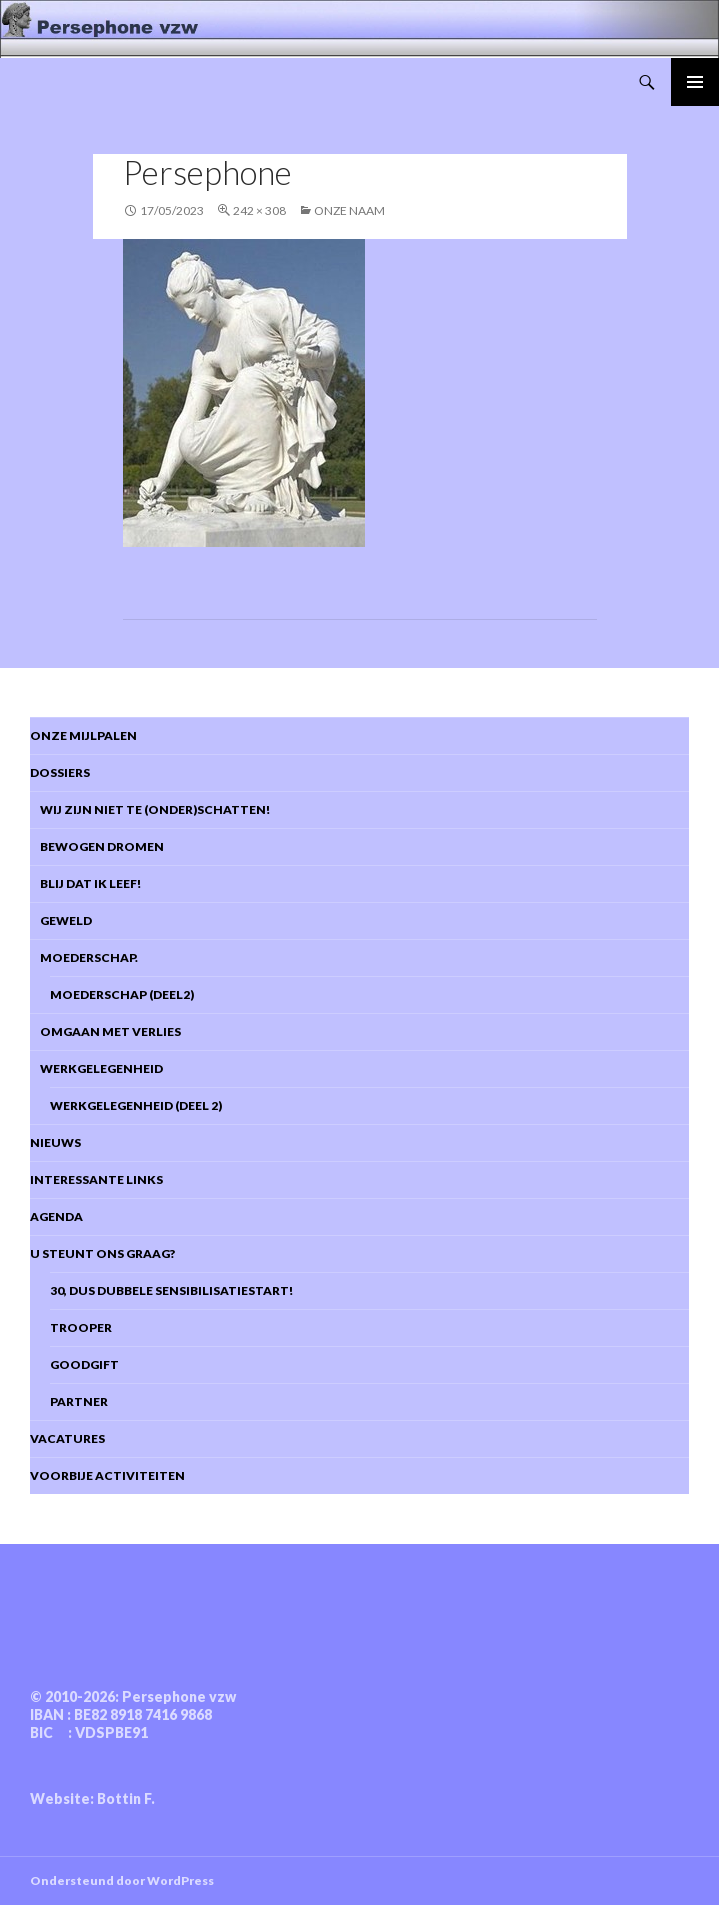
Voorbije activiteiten (107, 1475)
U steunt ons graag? (102, 1253)
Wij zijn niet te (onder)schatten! (150, 809)
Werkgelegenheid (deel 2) (136, 1105)
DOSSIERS (60, 772)
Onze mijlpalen (83, 735)
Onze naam (349, 210)
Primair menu (695, 82)
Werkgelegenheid (96, 1068)
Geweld (61, 920)
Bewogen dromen (97, 846)
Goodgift (84, 1364)
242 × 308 (259, 210)
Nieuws (55, 1142)
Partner (79, 1401)
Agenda (56, 1216)
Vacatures (67, 1438)
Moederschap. (84, 957)
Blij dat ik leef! (85, 883)
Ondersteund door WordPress (122, 1880)
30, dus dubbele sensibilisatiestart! (171, 1290)
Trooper (81, 1327)
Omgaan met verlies (105, 1031)
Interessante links (96, 1179)
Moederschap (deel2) (122, 994)
